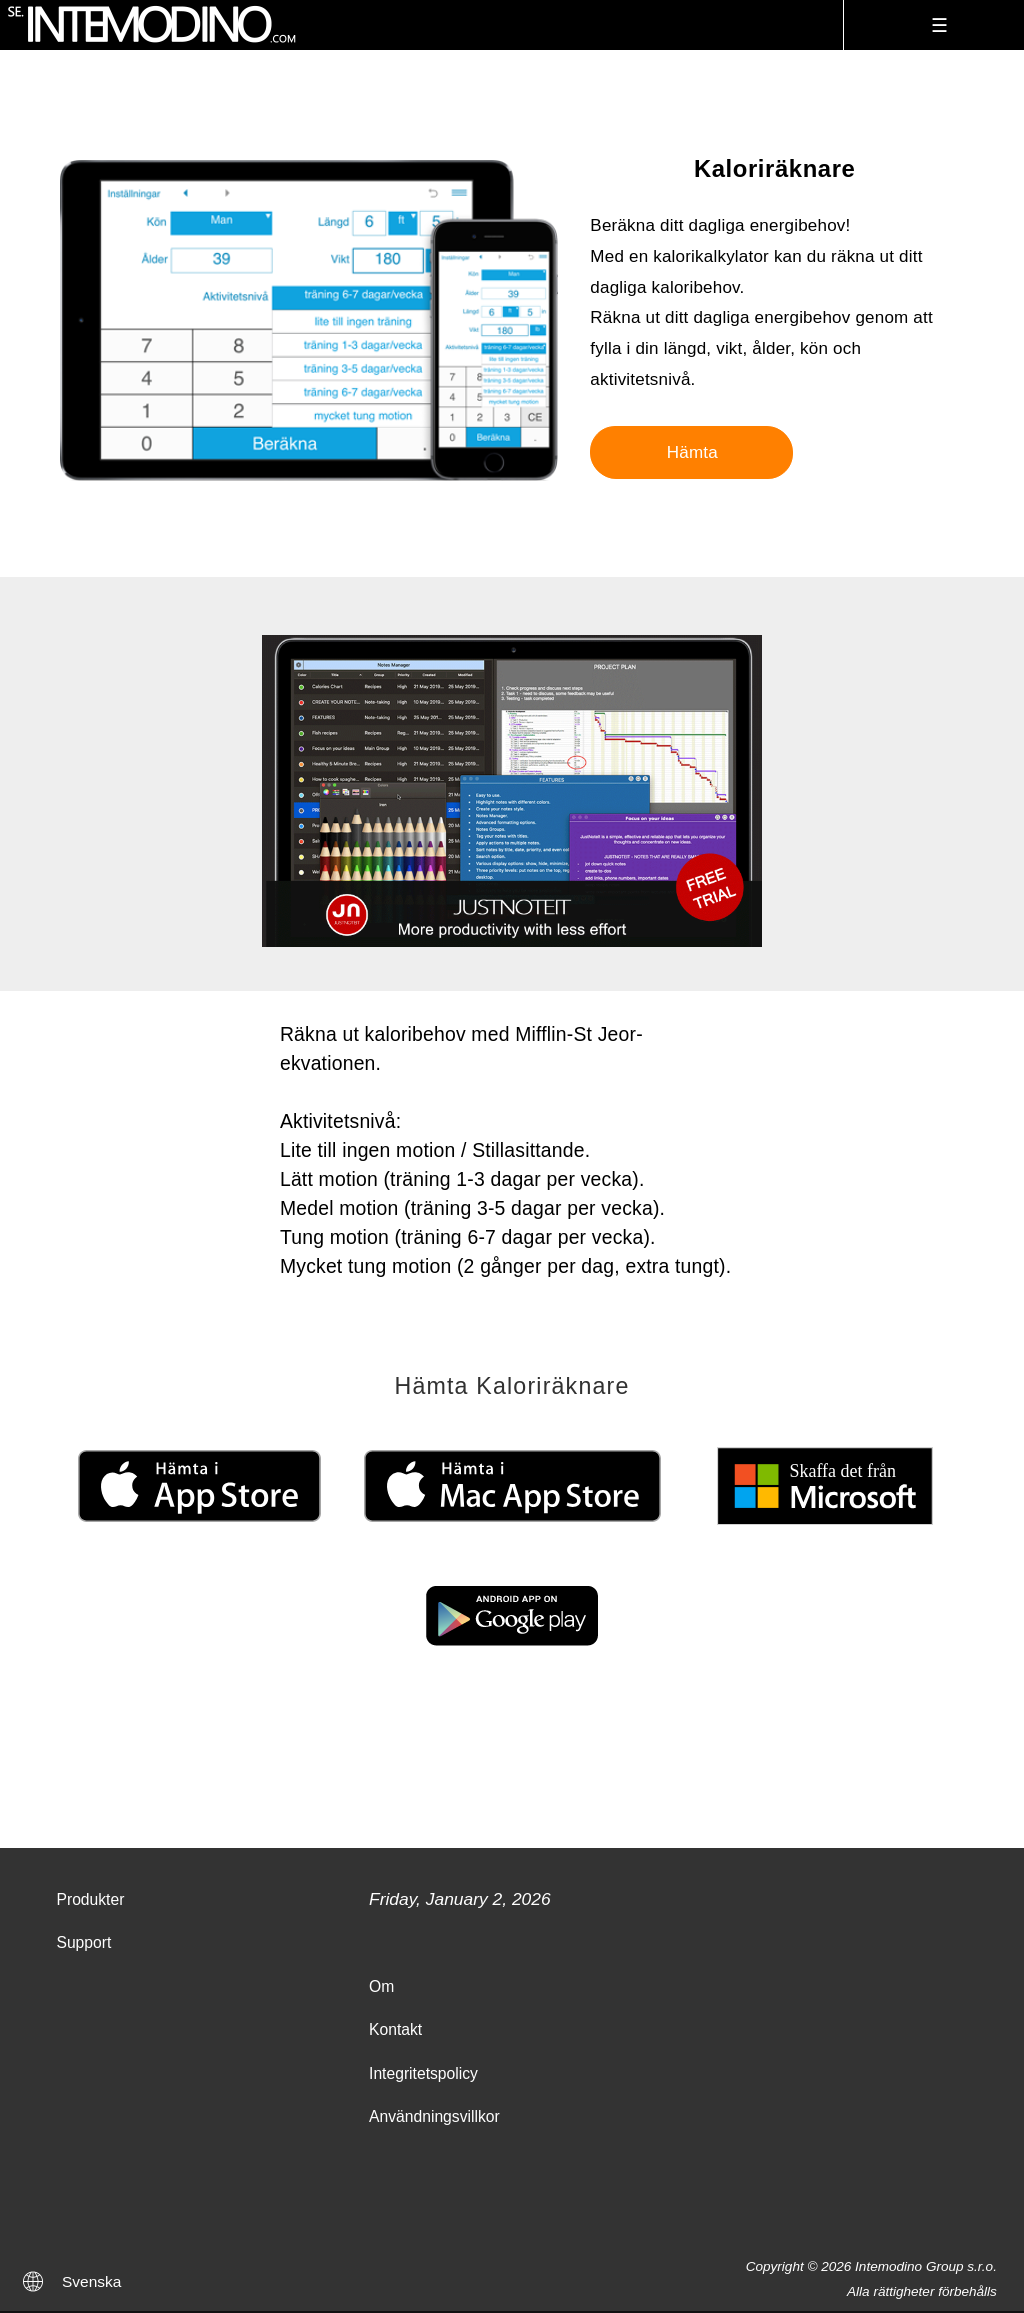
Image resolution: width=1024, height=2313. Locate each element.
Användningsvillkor (434, 2116)
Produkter (90, 1899)
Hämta (692, 452)
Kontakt (395, 2029)
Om (381, 1986)
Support (83, 1942)
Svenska (91, 2281)
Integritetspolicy (423, 2073)
